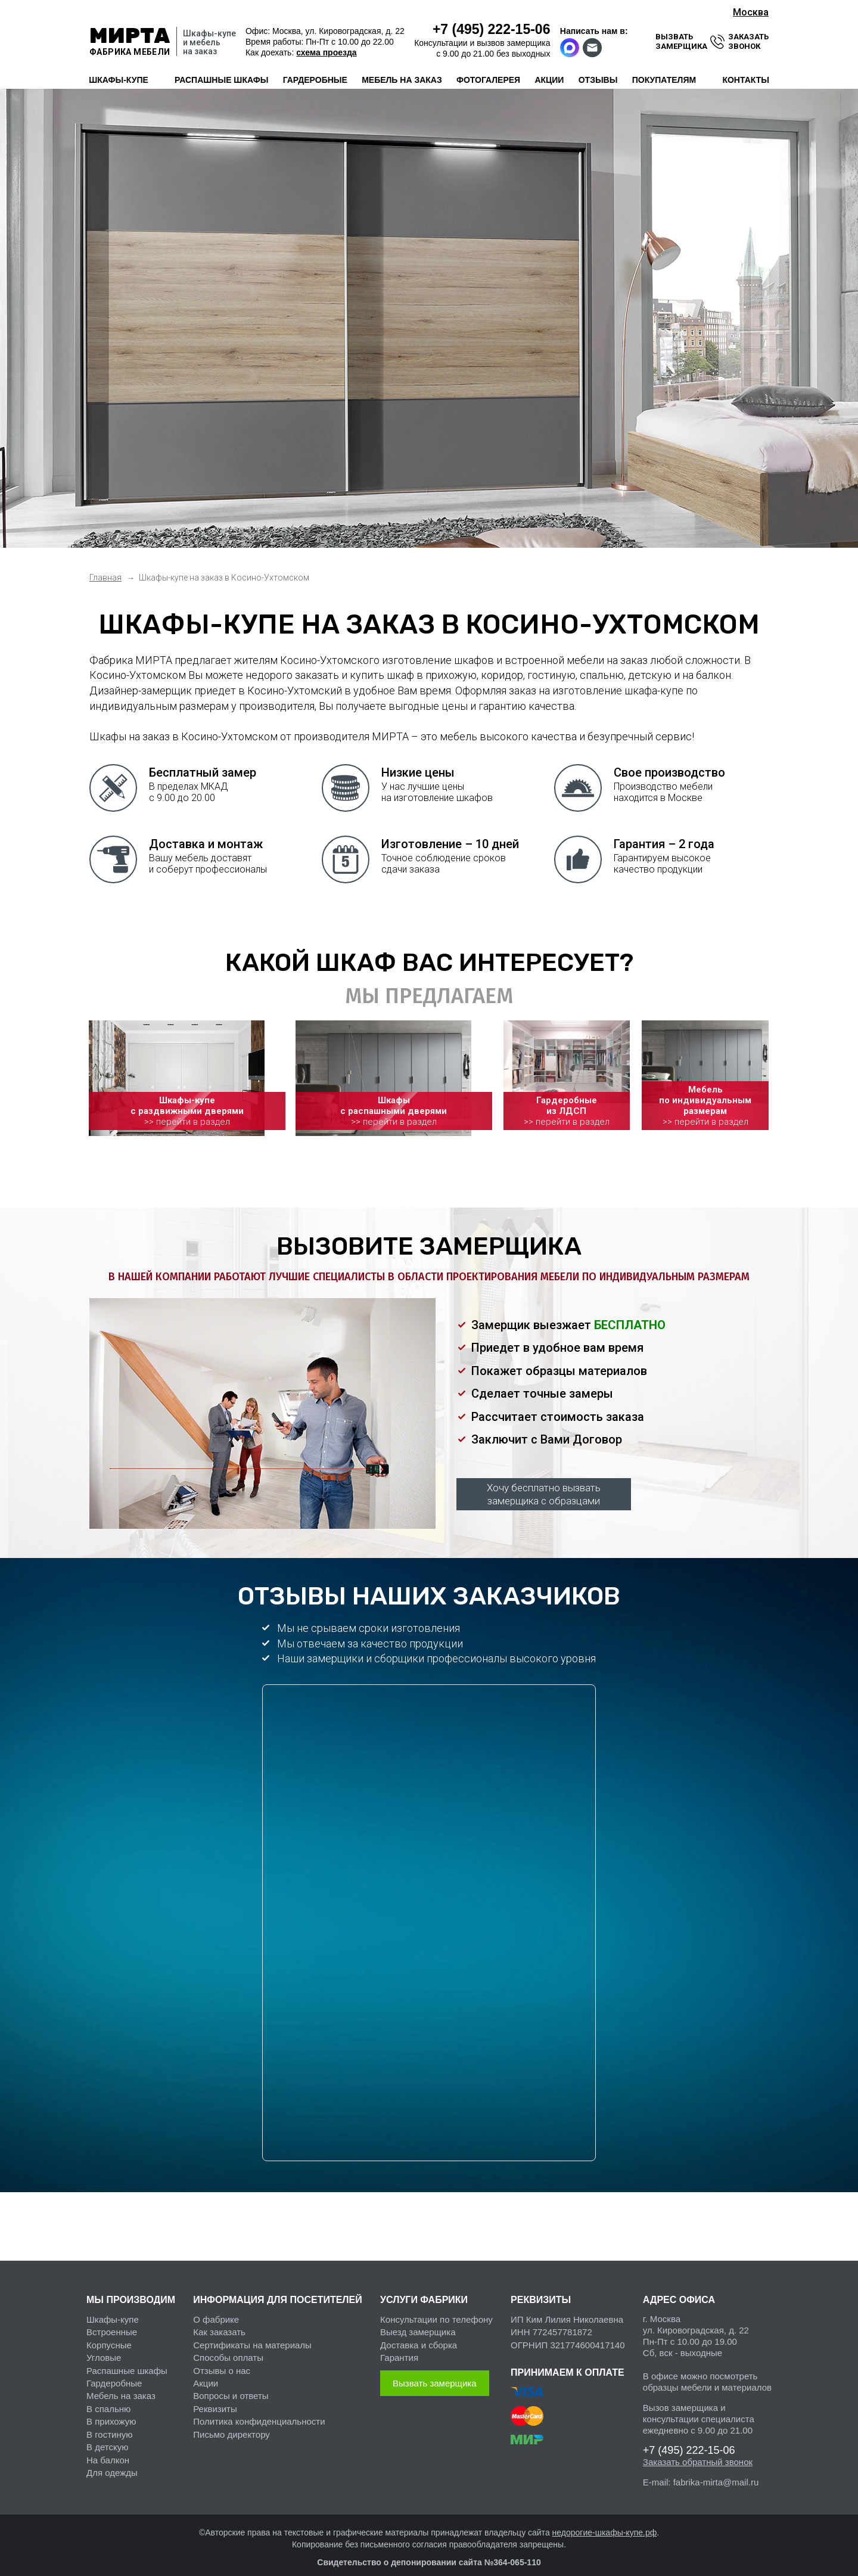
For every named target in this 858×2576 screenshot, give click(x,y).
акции (549, 80)
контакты (745, 80)
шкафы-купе (118, 80)
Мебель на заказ (121, 2386)
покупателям (664, 80)
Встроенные (111, 2322)
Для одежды (112, 2462)
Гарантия (399, 2348)
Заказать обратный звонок (698, 2452)
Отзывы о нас (221, 2360)
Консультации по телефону (436, 2309)
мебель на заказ (402, 80)
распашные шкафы (221, 80)
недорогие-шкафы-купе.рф (604, 2522)
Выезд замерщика (417, 2322)
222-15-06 (492, 29)
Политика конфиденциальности (259, 2412)
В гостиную (109, 2424)
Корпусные (109, 2335)
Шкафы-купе (112, 2309)
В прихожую (111, 2412)
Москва (751, 12)
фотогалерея (488, 80)
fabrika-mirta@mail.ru (716, 2472)
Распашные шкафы (126, 2360)
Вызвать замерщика (435, 2373)
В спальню (108, 2399)
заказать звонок (748, 41)
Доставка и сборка (418, 2335)
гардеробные (315, 80)
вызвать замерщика (681, 41)
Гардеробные (114, 2373)
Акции (205, 2373)
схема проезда (326, 52)
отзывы (598, 80)
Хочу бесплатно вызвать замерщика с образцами (544, 1484)
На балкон (107, 2450)
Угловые (103, 2348)
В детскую (107, 2437)
